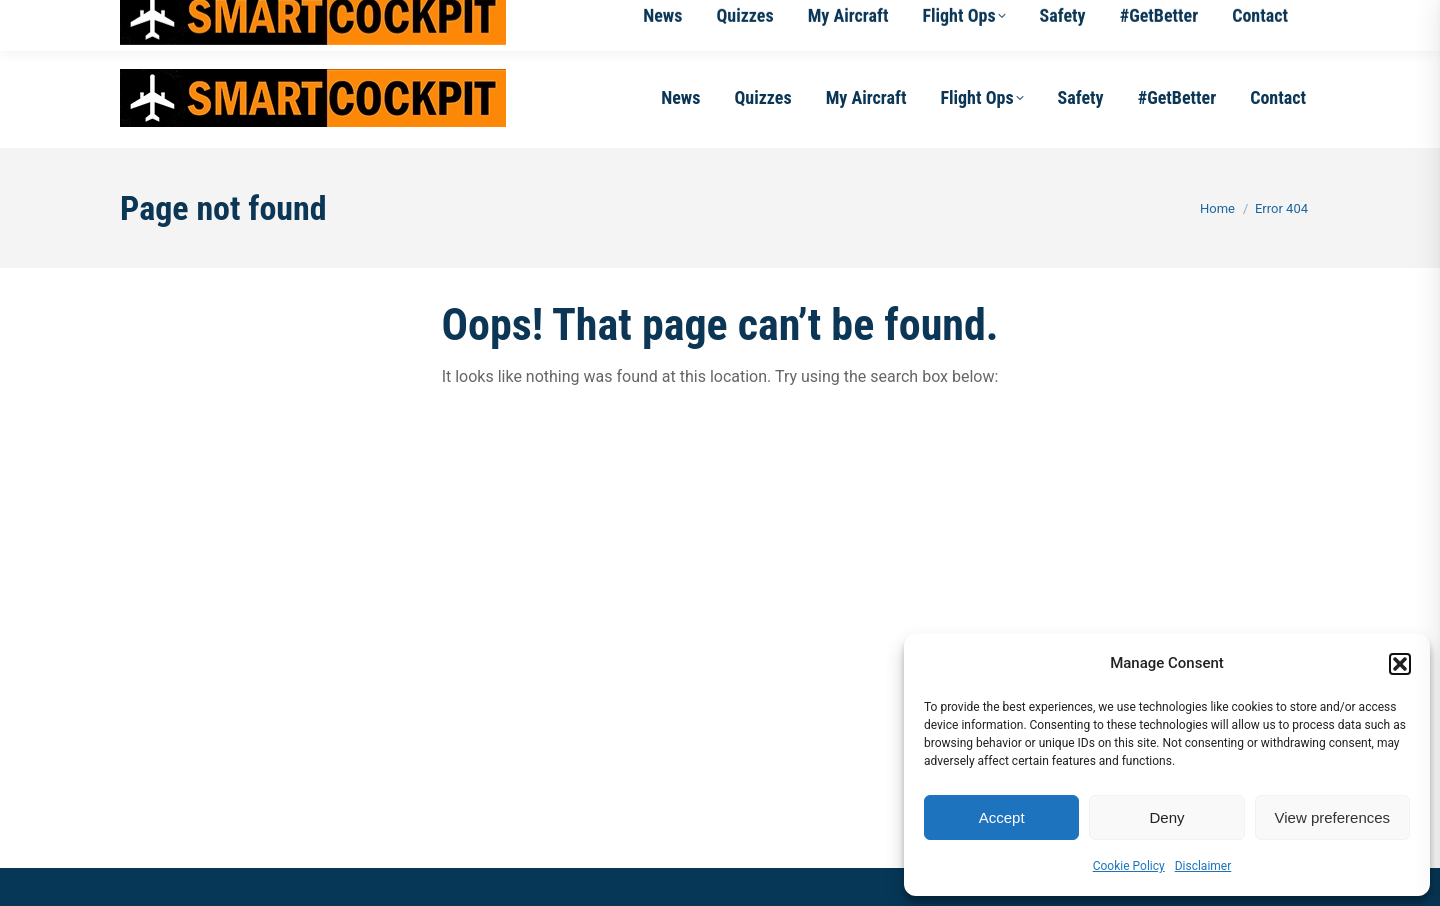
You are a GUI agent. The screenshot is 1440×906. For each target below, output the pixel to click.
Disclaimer (1203, 866)
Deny (1166, 817)
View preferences (1333, 817)
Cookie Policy (1129, 866)
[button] (1400, 664)
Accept (1002, 817)
